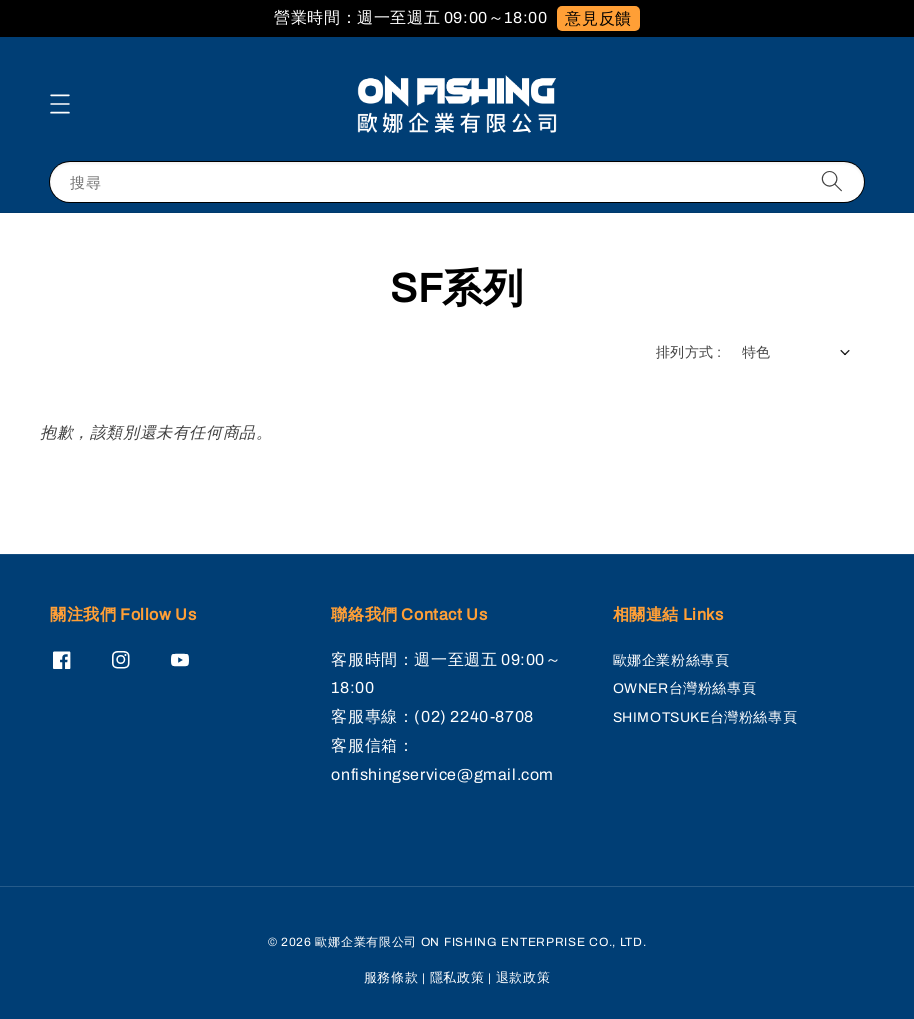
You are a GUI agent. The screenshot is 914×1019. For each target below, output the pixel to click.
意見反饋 (598, 18)
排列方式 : (688, 352)
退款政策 (523, 978)
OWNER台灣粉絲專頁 (685, 688)
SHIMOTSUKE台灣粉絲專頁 (705, 717)
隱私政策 (457, 978)
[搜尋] (832, 181)
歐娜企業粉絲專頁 (671, 660)
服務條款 (391, 978)
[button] (60, 104)
